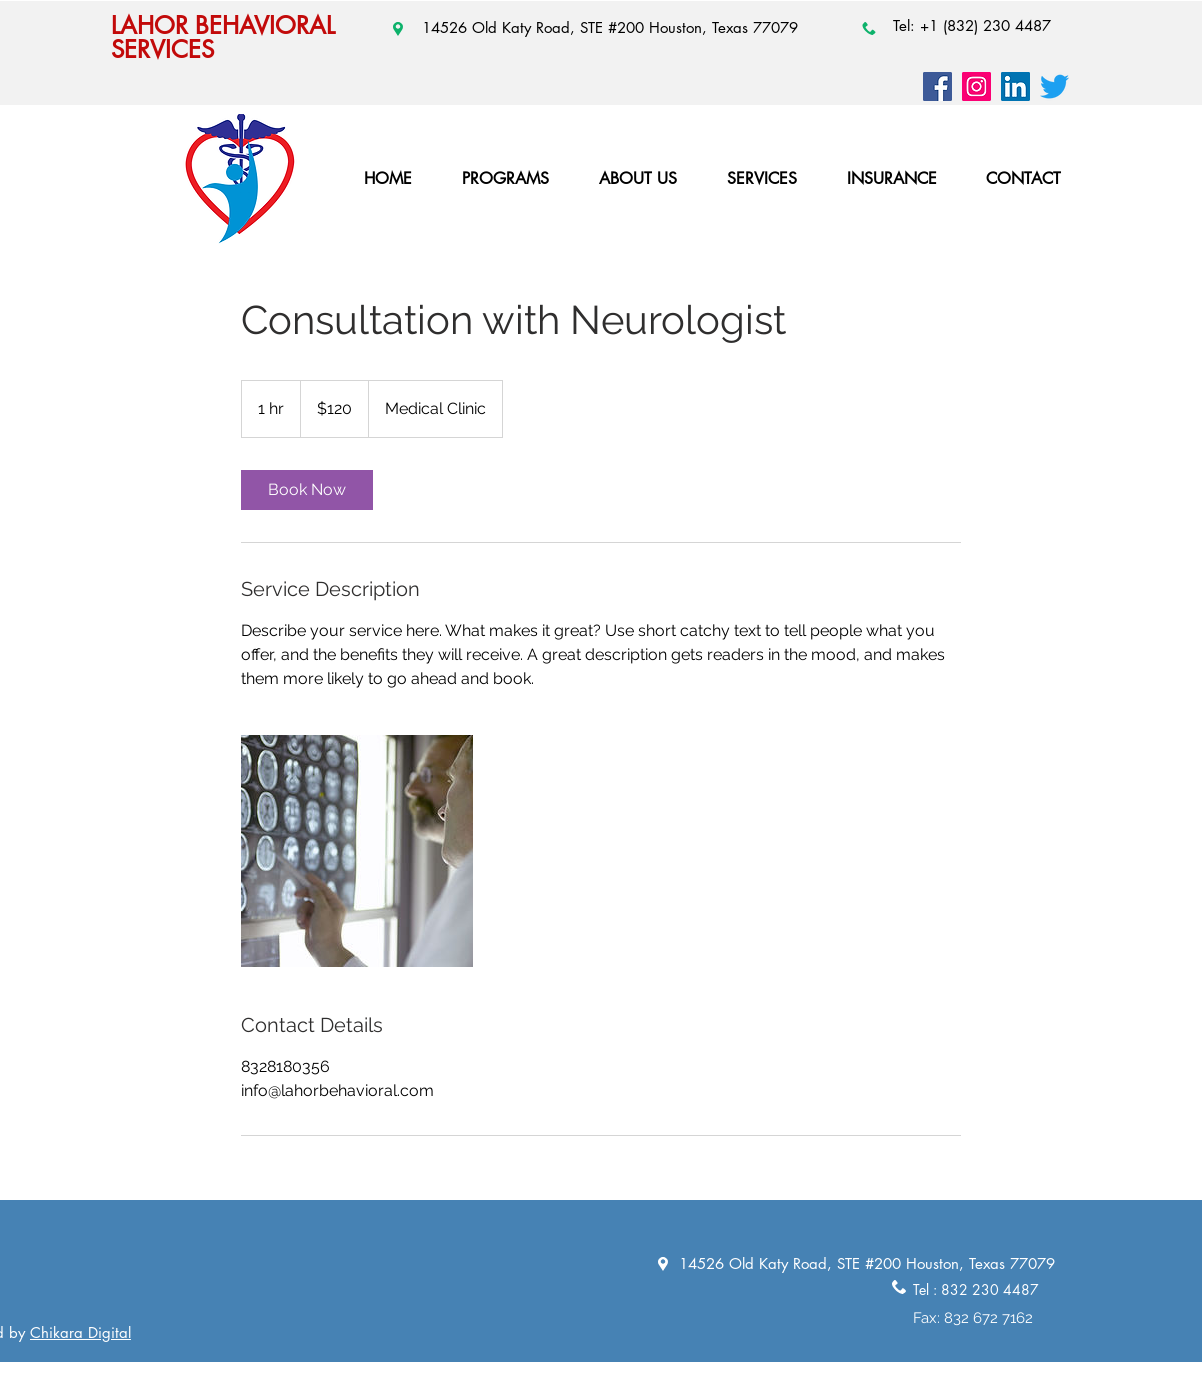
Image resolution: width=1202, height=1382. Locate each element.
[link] (307, 490)
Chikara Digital (80, 1332)
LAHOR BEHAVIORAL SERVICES (223, 37)
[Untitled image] (357, 851)
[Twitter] (1054, 86)
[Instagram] (976, 86)
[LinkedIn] (1015, 86)
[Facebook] (937, 86)
